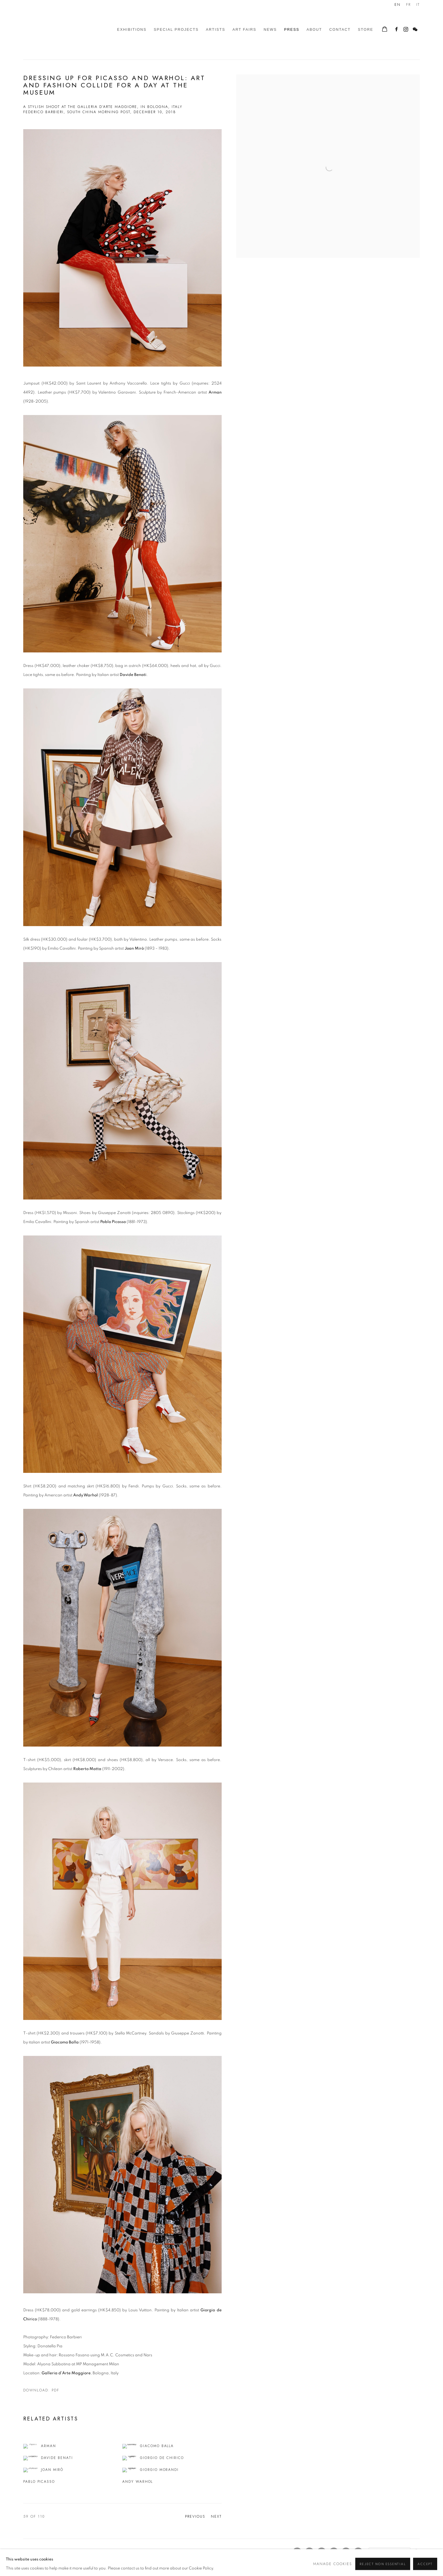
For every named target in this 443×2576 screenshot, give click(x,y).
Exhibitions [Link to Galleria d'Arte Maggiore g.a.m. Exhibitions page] (131, 30)
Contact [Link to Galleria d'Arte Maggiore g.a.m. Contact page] (340, 30)
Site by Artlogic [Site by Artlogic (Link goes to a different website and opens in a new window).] (121, 2561)
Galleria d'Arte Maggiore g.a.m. (64, 29)
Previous (195, 2516)
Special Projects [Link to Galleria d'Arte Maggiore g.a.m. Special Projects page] (176, 30)
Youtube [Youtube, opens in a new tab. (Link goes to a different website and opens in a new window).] (333, 2552)
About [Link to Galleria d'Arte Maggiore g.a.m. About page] (314, 30)
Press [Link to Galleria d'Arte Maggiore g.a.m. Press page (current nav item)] (291, 30)
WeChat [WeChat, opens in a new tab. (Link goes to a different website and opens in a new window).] (415, 29)
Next (216, 2516)
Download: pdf (41, 2390)
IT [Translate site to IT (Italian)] (418, 4)
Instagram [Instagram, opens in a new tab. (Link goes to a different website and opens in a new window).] (405, 29)
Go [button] (417, 2550)
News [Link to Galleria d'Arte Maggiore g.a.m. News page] (270, 30)
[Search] (389, 2551)
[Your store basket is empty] (384, 29)
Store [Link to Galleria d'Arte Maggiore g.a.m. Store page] (365, 30)
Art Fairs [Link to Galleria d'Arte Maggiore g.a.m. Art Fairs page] (244, 30)
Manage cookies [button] (40, 2552)
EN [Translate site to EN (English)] (397, 4)
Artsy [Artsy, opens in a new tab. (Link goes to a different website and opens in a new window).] (321, 2552)
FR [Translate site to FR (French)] (408, 4)
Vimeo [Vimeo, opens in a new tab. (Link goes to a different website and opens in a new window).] (346, 2552)
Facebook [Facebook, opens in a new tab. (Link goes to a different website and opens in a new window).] (396, 29)
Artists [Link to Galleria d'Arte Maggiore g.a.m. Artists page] (215, 30)
